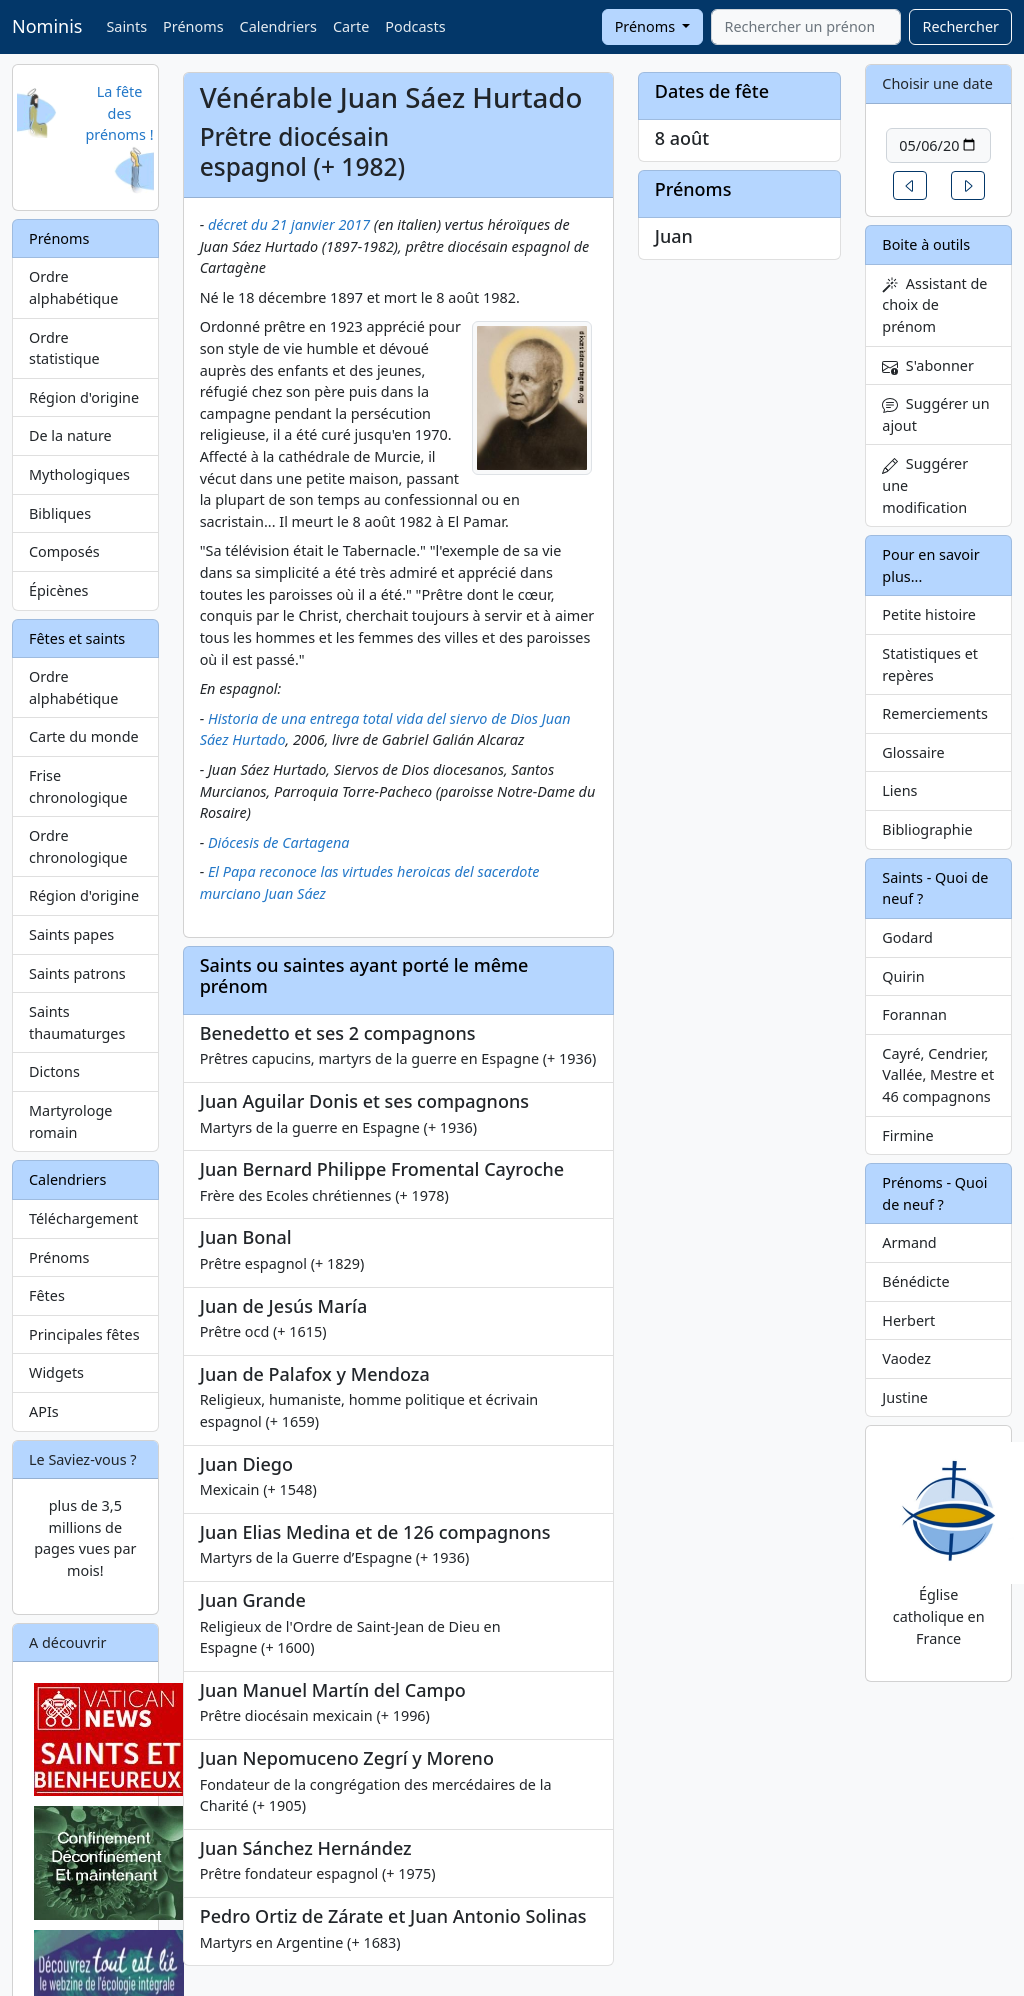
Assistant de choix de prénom (934, 305)
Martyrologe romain (70, 1121)
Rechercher (960, 26)
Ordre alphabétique (73, 287)
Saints (126, 26)
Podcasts (415, 26)
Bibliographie (927, 829)
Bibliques (60, 513)
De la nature (70, 435)
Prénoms (193, 26)
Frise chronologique (78, 786)
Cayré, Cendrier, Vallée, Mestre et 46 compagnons (938, 1075)
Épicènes (59, 590)
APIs (44, 1411)
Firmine (907, 1135)
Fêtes (47, 1295)
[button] (910, 185)
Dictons (54, 1071)
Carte (351, 26)
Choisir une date (937, 83)
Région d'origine (84, 397)
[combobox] (806, 27)
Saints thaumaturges (77, 1022)
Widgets (56, 1372)
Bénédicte (915, 1281)
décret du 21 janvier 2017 (289, 224)
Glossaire (913, 752)
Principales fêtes (84, 1334)
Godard (907, 937)
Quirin (903, 976)
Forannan (914, 1014)
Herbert (908, 1320)
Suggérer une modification (925, 485)
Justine (905, 1397)
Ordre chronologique (78, 846)
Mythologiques (79, 474)
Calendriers (278, 26)
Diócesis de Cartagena (279, 842)
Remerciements (935, 713)
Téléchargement (83, 1218)
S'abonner (928, 365)
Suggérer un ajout (935, 414)
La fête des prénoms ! (119, 113)
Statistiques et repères (930, 664)
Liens (899, 790)
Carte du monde (84, 736)
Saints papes (71, 934)
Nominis (47, 26)
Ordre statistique (64, 348)
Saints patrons (77, 973)
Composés (64, 551)
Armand (909, 1242)
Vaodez (906, 1358)
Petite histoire (929, 614)
